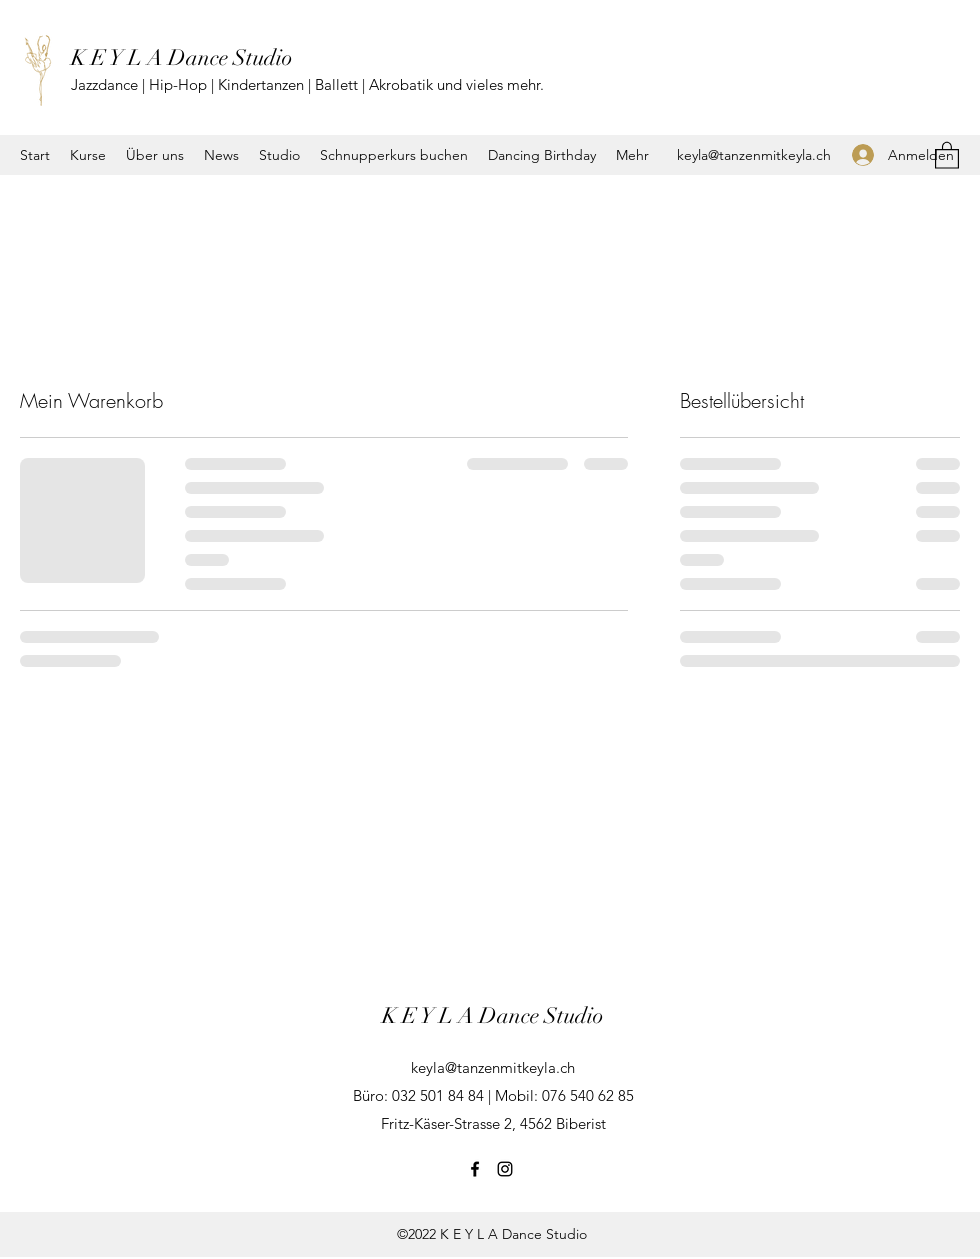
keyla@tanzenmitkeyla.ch (754, 155)
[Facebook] (475, 1169)
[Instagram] (505, 1169)
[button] (947, 154)
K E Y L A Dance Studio (182, 57)
